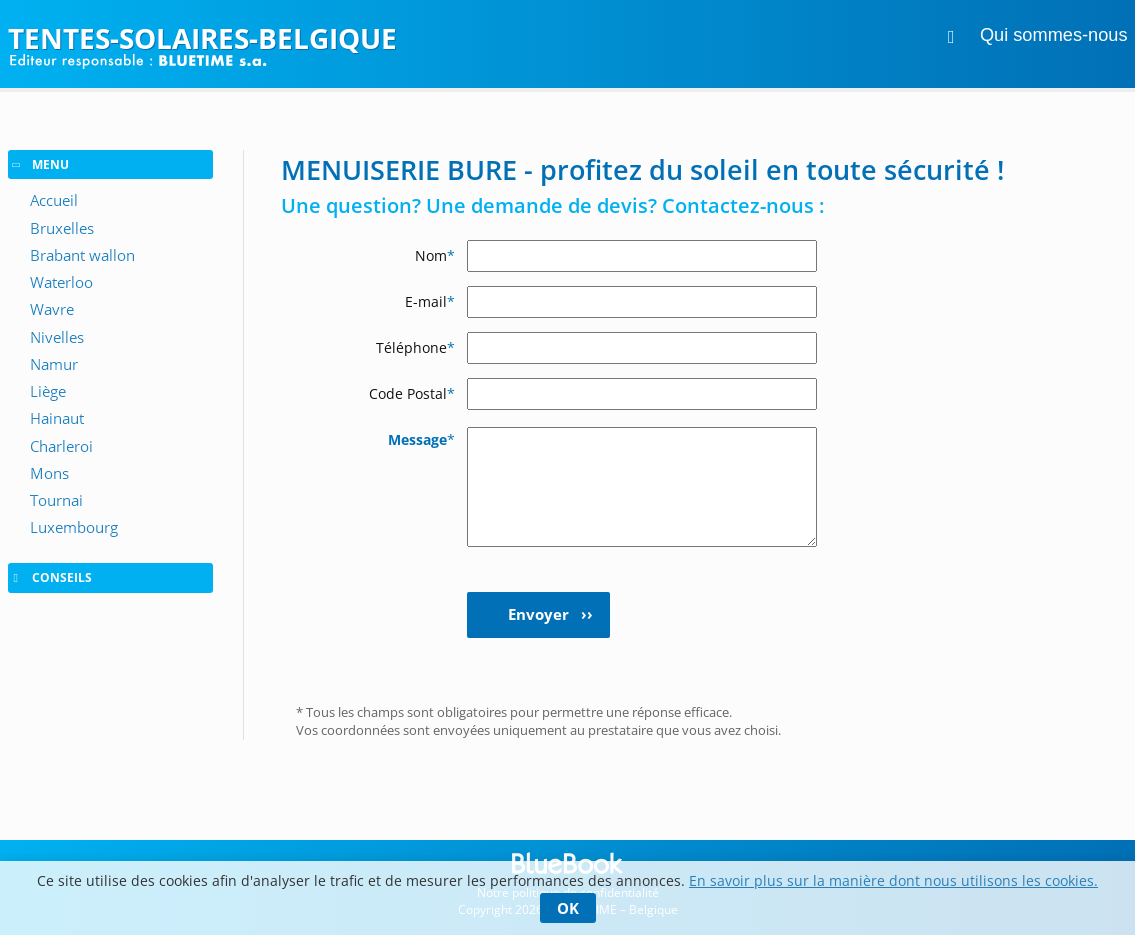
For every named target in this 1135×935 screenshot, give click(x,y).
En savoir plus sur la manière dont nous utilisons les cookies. (893, 880)
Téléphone (415, 347)
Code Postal (412, 393)
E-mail (430, 301)
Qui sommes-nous (1054, 35)
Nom (435, 255)
